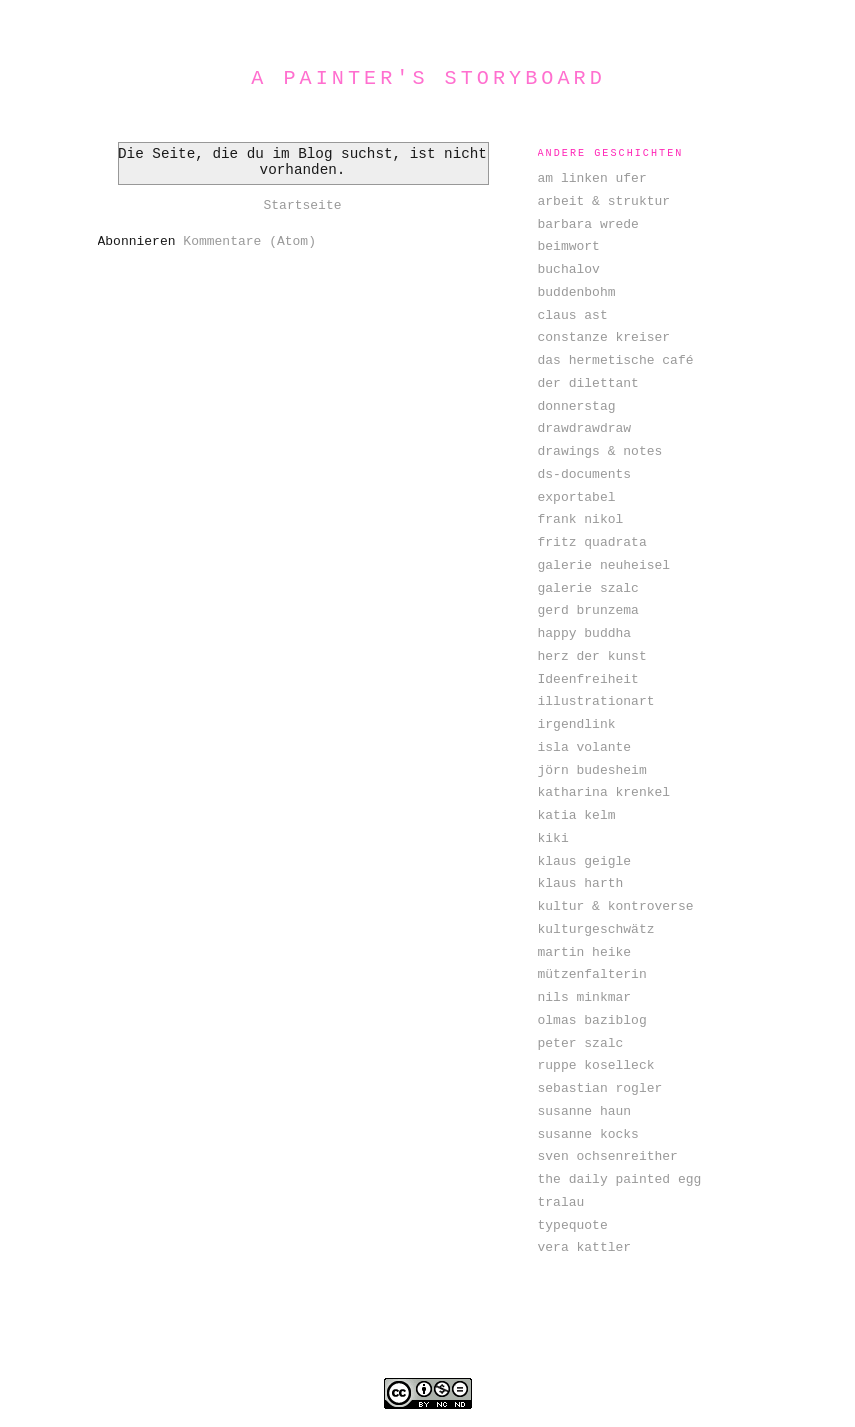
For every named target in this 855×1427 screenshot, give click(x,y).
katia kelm (577, 815)
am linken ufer (592, 178)
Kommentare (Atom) (249, 241)
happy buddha (585, 633)
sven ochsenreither (608, 1156)
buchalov (569, 269)
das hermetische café (616, 360)
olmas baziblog (592, 1020)
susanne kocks (588, 1134)
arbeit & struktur (604, 201)
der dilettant (588, 383)
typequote (573, 1225)
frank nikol (581, 519)
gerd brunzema (588, 610)
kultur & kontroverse (616, 906)
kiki (553, 838)
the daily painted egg (620, 1179)
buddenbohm (577, 292)
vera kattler (585, 1247)
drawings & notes (600, 451)
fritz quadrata (592, 542)
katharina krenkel (604, 792)
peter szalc (581, 1043)
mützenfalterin (592, 974)
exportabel (577, 497)
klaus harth (581, 883)
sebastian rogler (600, 1088)
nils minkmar (585, 997)
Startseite (302, 205)
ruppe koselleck (596, 1065)
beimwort (569, 246)
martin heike (585, 952)
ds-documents (585, 474)
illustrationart (596, 701)
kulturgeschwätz (596, 929)
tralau (561, 1202)
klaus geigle (585, 861)
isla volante (585, 747)
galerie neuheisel (604, 565)
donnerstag (577, 406)
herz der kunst (592, 656)
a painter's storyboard (428, 78)
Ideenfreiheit (588, 679)
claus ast (573, 315)
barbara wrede (588, 224)
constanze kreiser (604, 337)
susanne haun (585, 1111)
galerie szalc (588, 588)
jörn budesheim (592, 770)
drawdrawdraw (585, 428)
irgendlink (577, 724)
